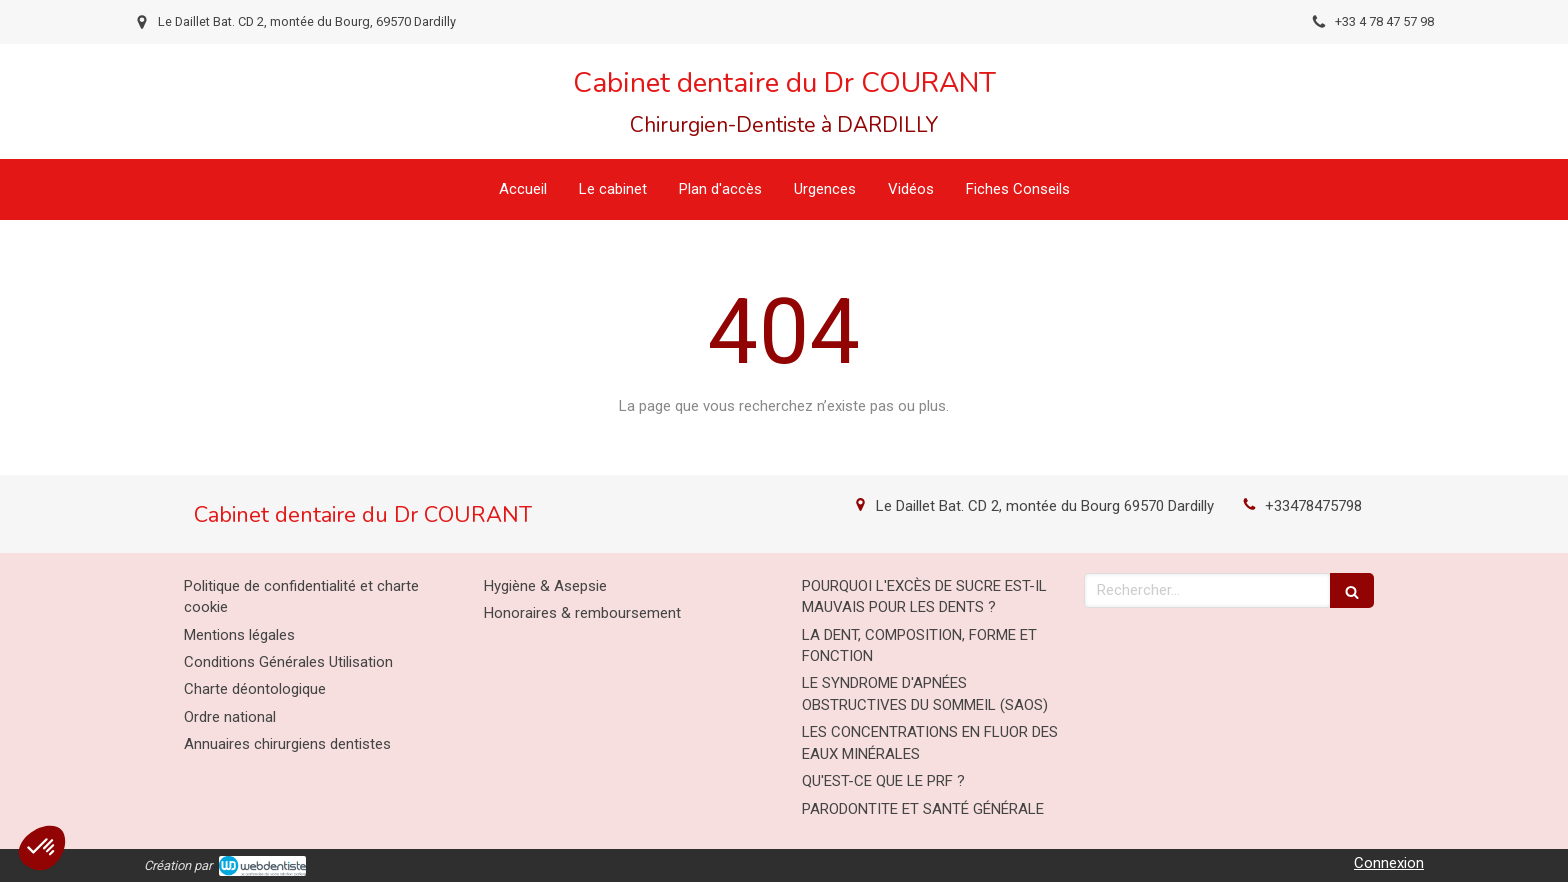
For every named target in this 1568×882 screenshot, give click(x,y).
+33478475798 (1313, 506)
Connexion (1389, 863)
